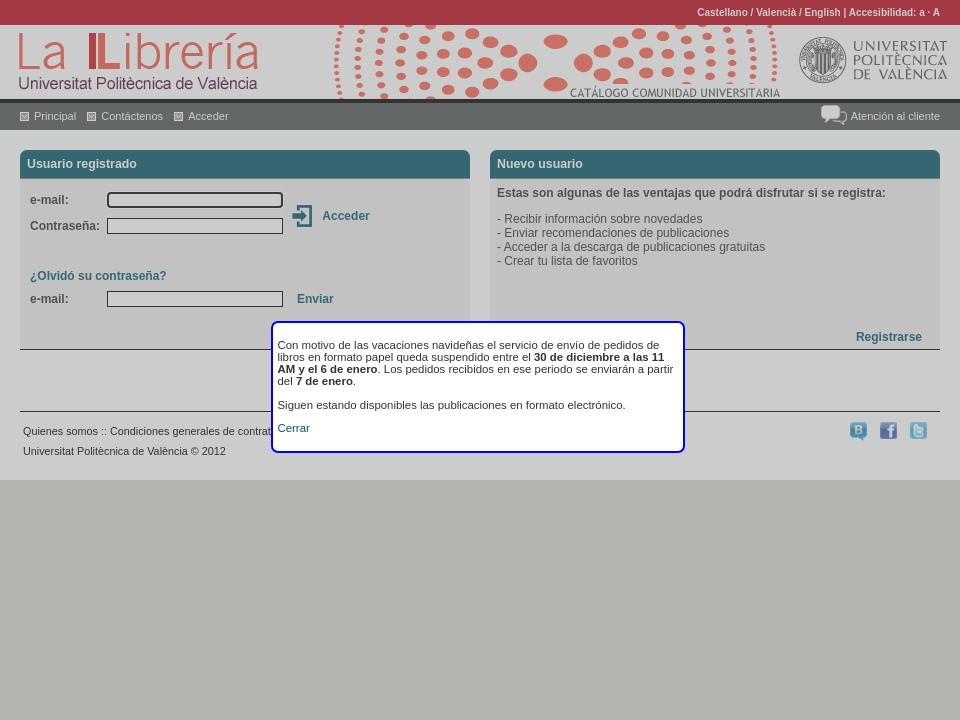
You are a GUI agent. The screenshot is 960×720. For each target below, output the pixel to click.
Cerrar (294, 428)
